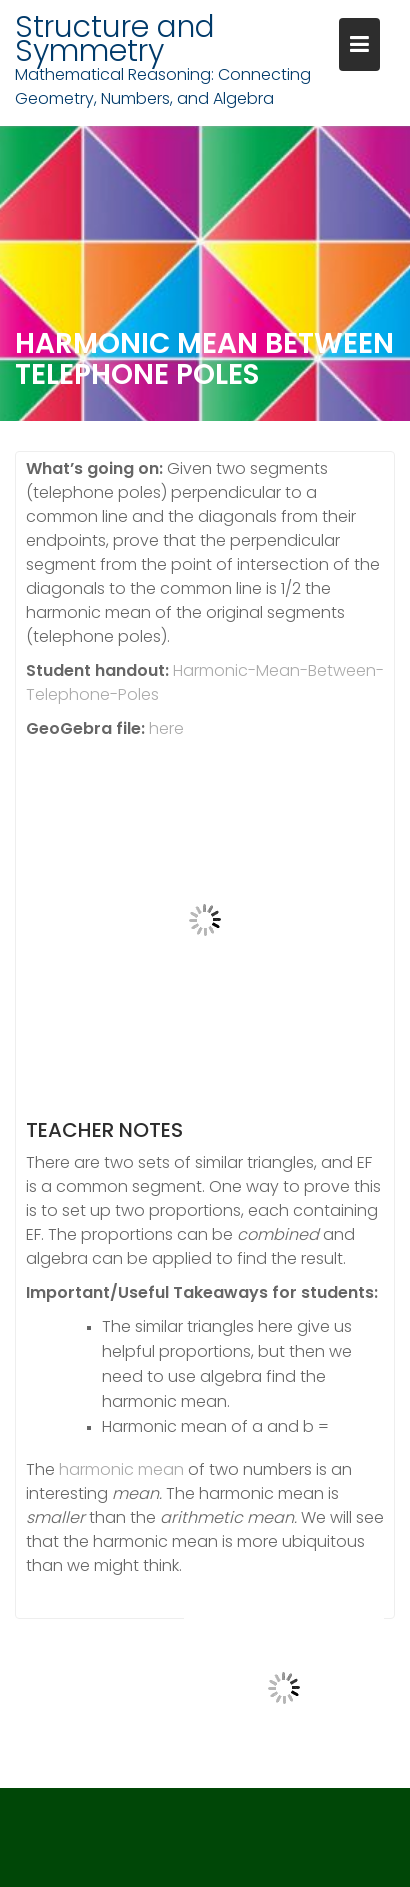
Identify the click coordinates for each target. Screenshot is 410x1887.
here (166, 728)
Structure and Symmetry (115, 39)
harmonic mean (121, 1469)
